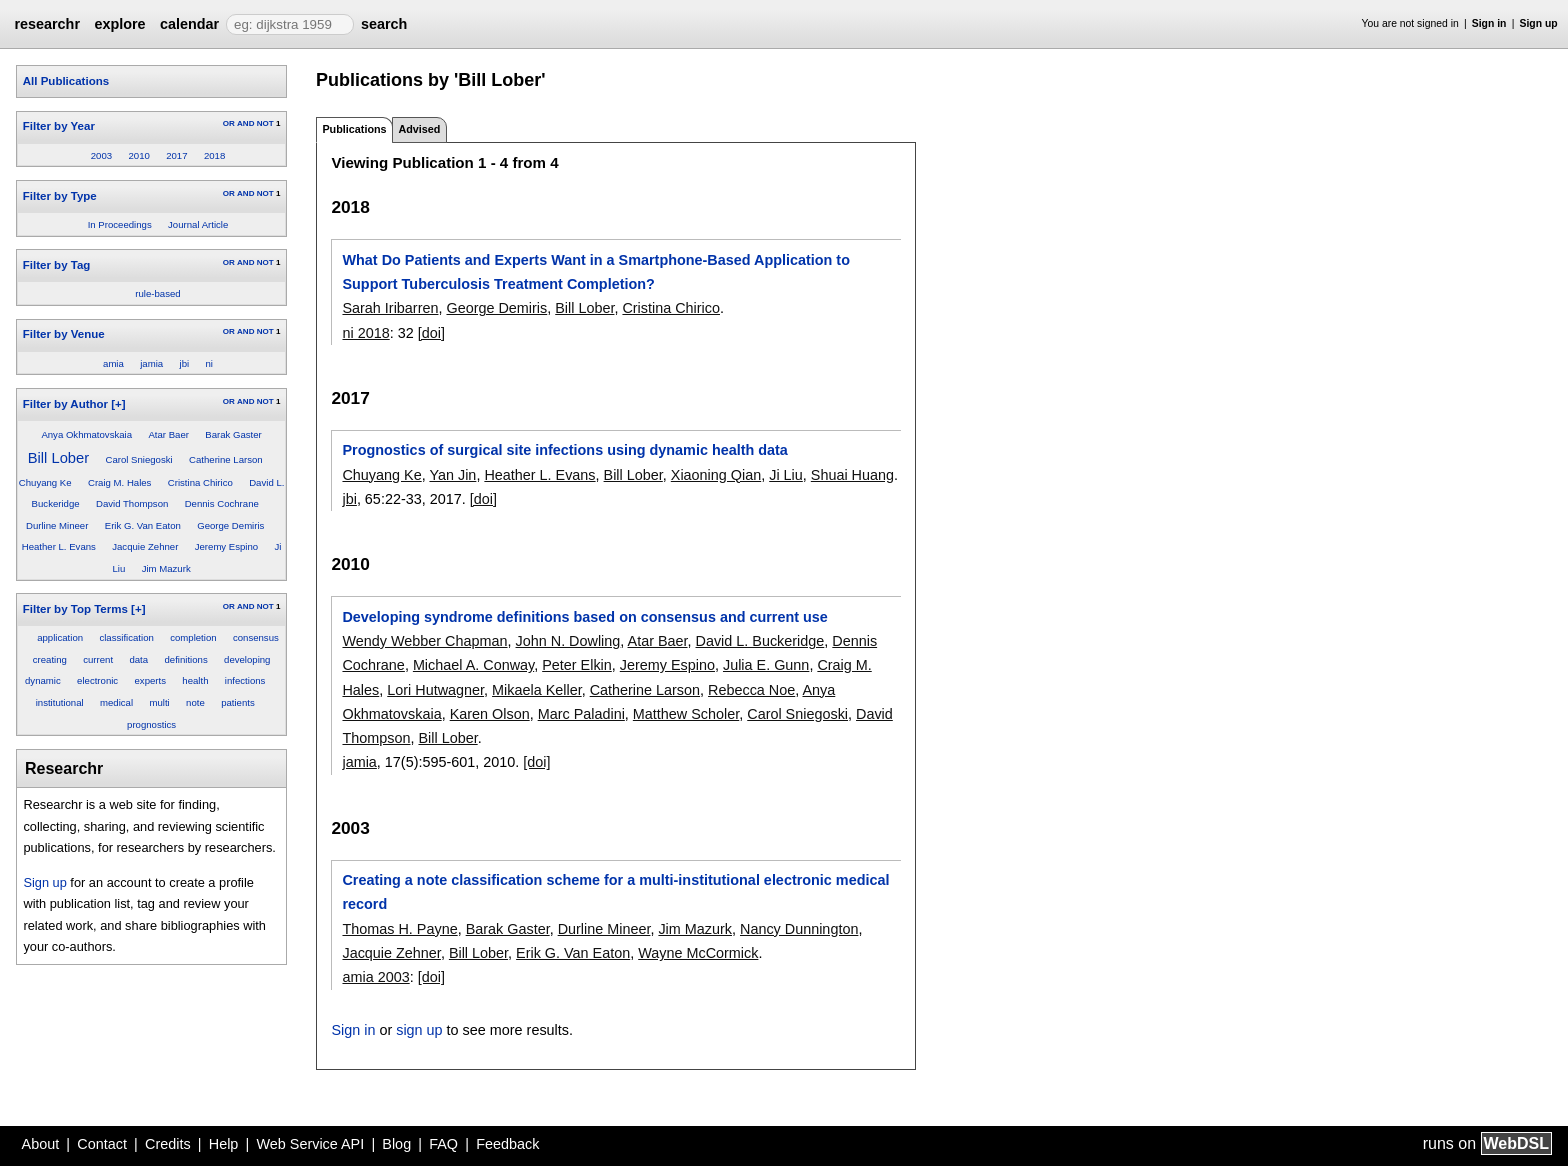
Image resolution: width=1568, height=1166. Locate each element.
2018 (214, 155)
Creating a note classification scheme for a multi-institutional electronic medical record (615, 892)
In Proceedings (120, 224)
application (60, 637)
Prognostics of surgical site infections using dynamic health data (564, 450)
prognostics (151, 724)
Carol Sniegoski (138, 459)
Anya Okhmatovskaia (86, 434)
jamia (151, 363)
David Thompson (132, 503)
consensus (256, 637)
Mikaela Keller (537, 690)
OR (229, 123)
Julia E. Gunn (766, 665)
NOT (265, 123)
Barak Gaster (233, 434)
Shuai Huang (852, 475)
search (384, 24)
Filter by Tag (57, 265)
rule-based (157, 293)
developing (247, 659)
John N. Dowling (568, 641)
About (41, 1144)
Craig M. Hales (119, 482)
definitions (185, 659)
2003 (101, 155)
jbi (185, 363)
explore (119, 24)
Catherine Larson (226, 459)
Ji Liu (786, 475)
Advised (419, 129)
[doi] (431, 333)
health (195, 680)
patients (238, 702)
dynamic (43, 680)
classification (126, 637)
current (98, 659)
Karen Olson (490, 714)
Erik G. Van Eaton (143, 525)
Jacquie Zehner (145, 546)
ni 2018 (365, 333)
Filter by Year (59, 126)
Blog (396, 1144)
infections (245, 680)
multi (159, 702)
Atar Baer (168, 434)
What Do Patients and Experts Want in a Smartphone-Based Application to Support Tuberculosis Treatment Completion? (595, 272)
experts (150, 680)
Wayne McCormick (698, 953)
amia (113, 363)
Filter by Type (60, 196)
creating (50, 659)
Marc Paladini (581, 714)
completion (193, 637)
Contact (102, 1144)
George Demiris (230, 525)
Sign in (1489, 23)
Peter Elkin (577, 665)
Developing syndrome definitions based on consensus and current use (584, 617)
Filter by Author (65, 404)
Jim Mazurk (166, 568)
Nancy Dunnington (799, 929)
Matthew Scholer (686, 714)
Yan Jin (452, 475)
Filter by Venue (64, 334)
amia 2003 (375, 977)
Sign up (1539, 23)
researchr (47, 24)
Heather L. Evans (59, 546)
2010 (138, 155)
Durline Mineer (57, 525)
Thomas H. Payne (399, 929)
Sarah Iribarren (390, 308)
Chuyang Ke (45, 482)
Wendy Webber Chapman (424, 641)
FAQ (443, 1144)
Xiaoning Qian (716, 475)
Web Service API (310, 1144)
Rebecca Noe (751, 690)
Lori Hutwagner (435, 690)
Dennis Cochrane (222, 503)
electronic (97, 680)
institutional (60, 702)
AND (245, 123)
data (138, 659)
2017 (176, 155)
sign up (419, 1030)
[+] (118, 404)
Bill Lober (58, 458)
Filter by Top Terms (75, 609)
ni (208, 363)
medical (116, 702)
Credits (168, 1144)
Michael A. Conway (473, 665)
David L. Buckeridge (760, 641)
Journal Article (198, 224)
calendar (189, 24)
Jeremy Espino (226, 546)
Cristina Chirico (200, 482)
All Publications (66, 81)
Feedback (507, 1144)
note (195, 702)
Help (224, 1144)
